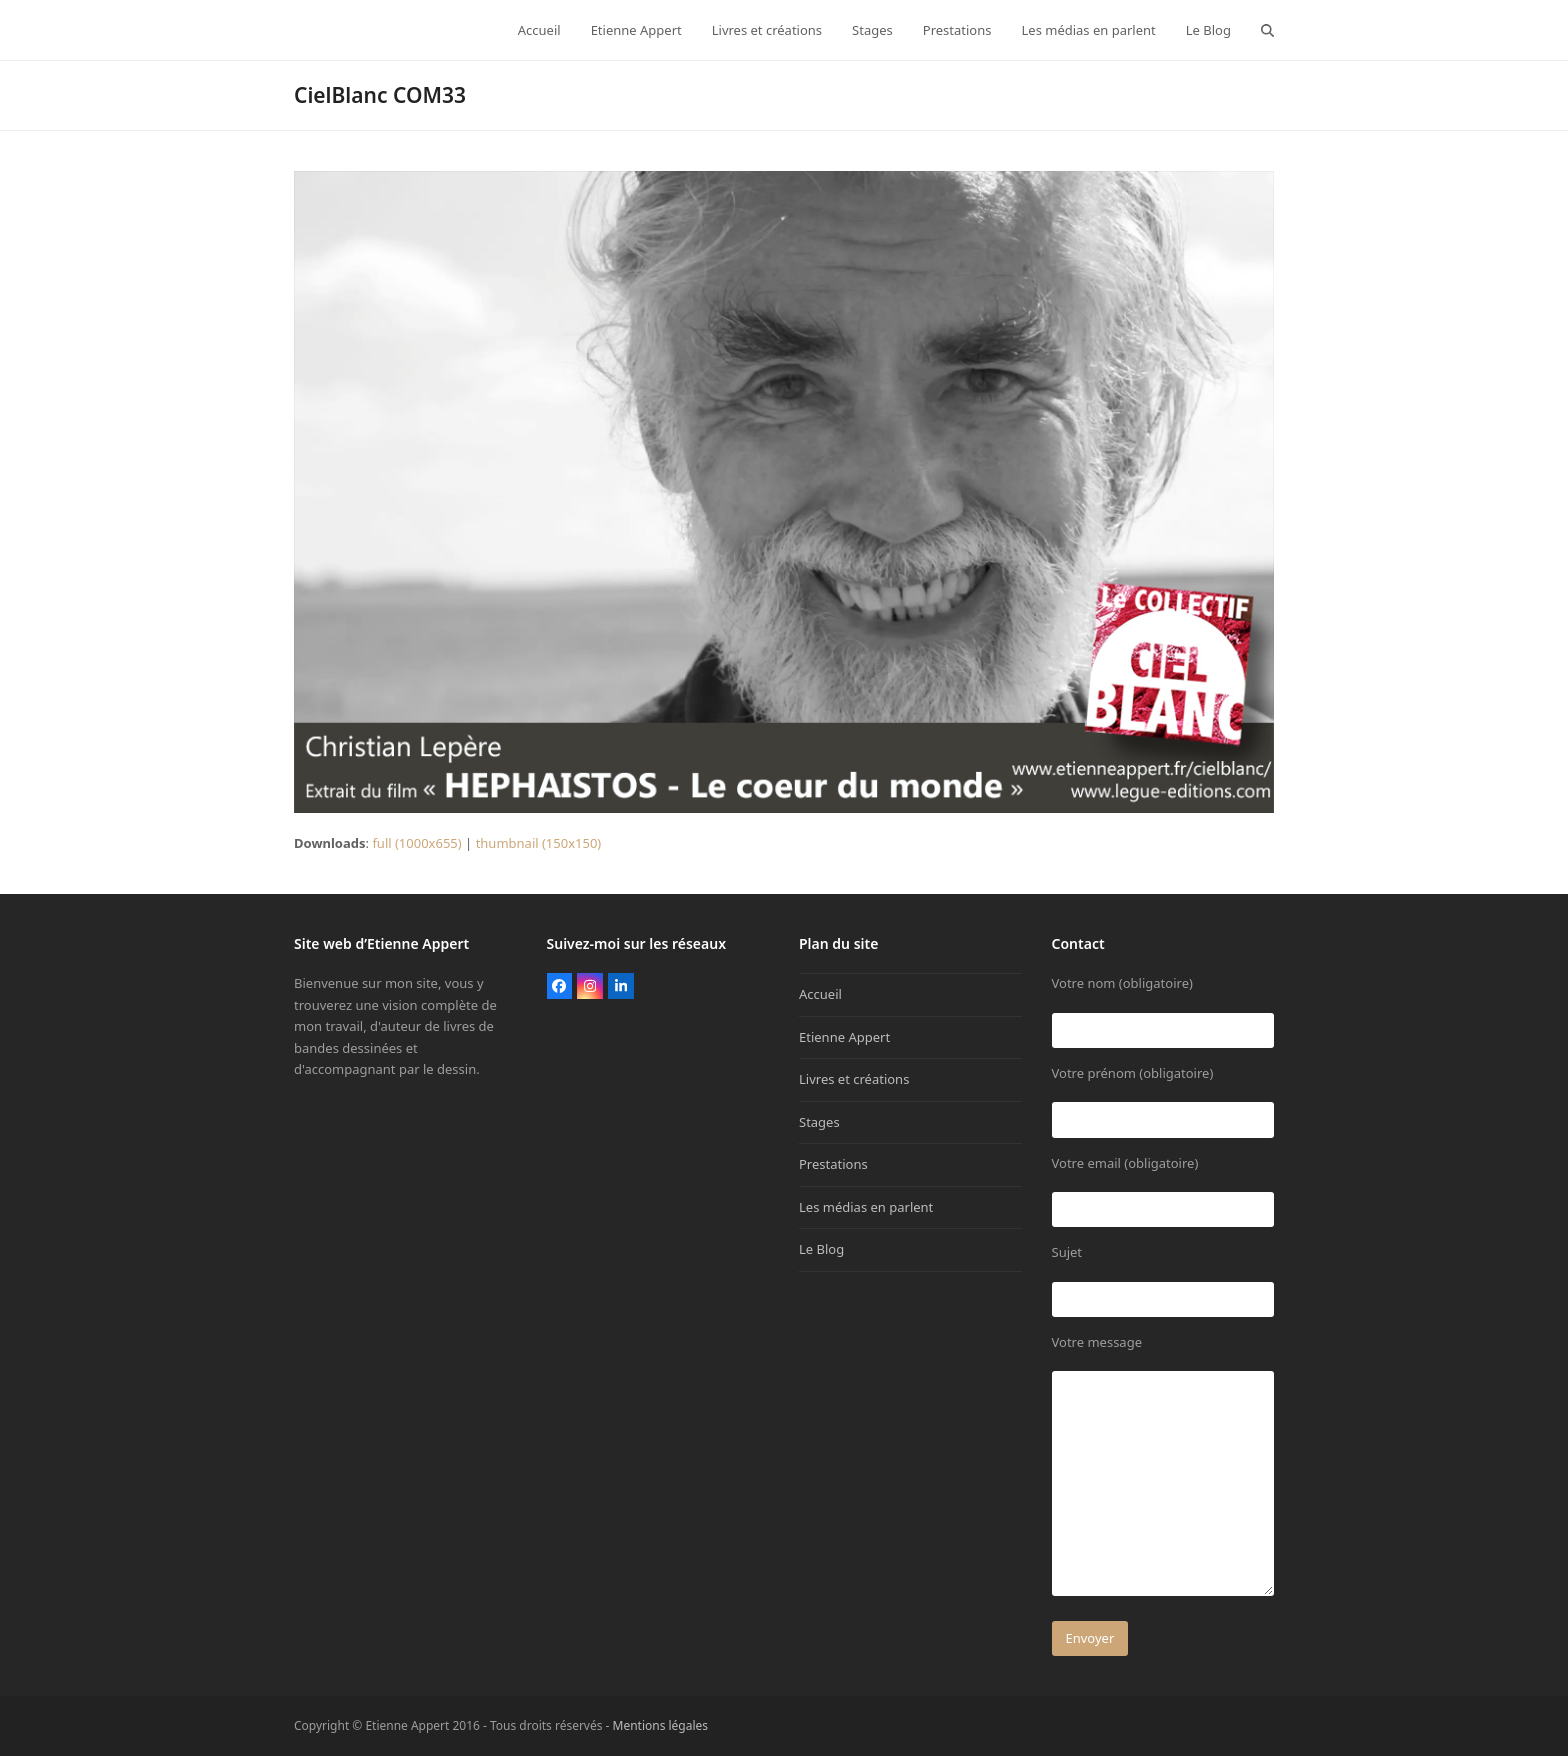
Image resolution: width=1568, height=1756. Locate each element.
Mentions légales (661, 1725)
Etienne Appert (844, 1037)
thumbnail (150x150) (539, 843)
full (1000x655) (416, 843)
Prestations (833, 1164)
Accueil (820, 994)
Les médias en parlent (866, 1207)
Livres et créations (854, 1079)
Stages (819, 1122)
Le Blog (821, 1249)
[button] (1267, 30)
